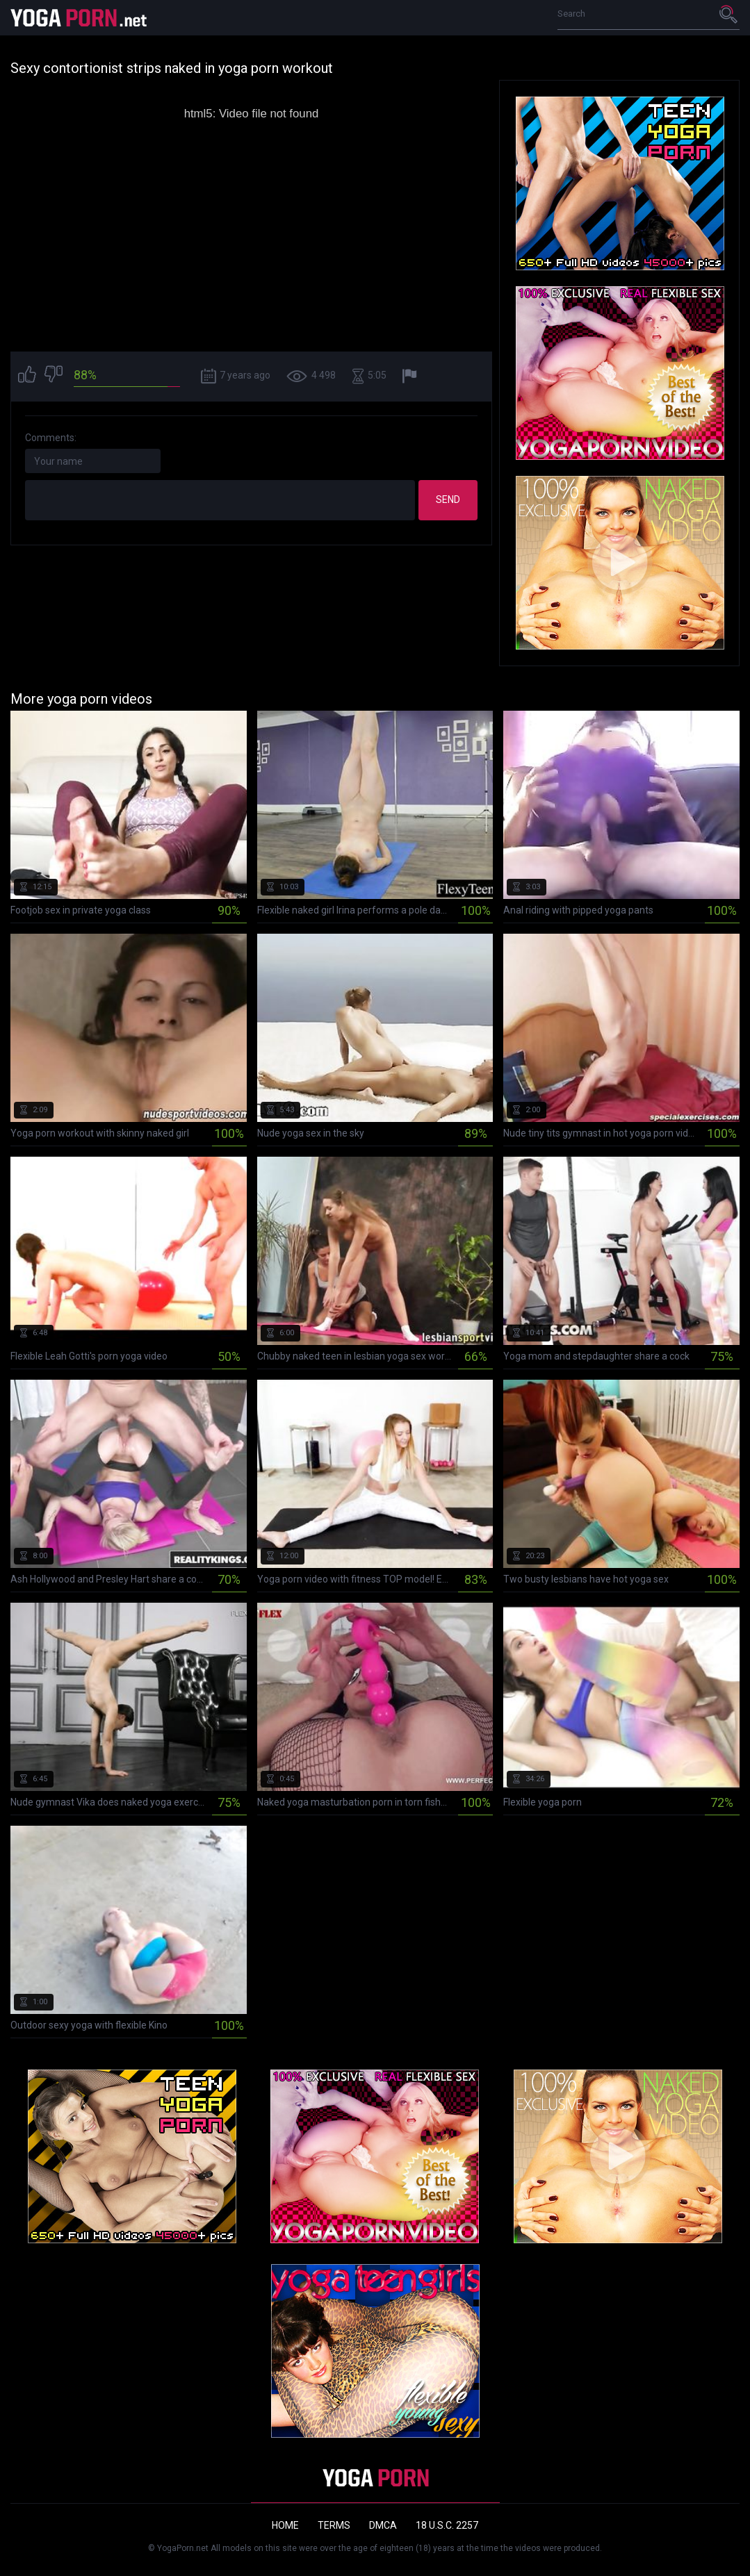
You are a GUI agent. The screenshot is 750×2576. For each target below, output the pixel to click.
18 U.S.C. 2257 (447, 2525)
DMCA (383, 2525)
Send (448, 499)
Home (285, 2525)
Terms (334, 2525)
